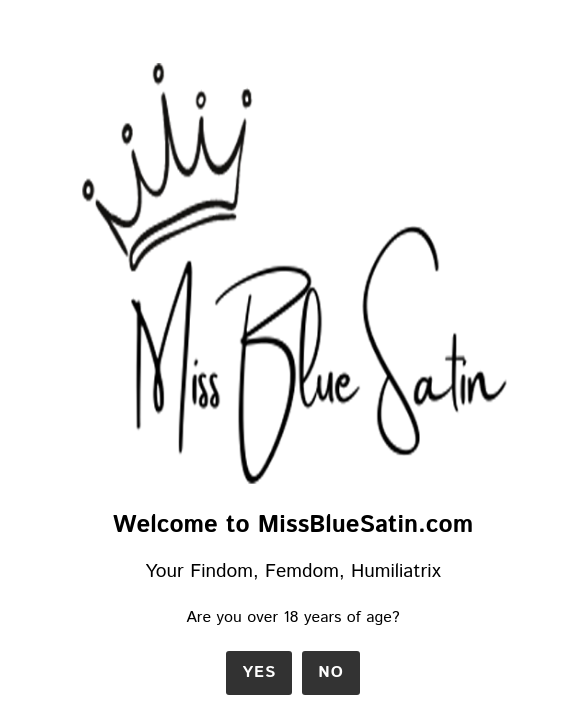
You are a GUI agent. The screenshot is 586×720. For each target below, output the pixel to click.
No (331, 672)
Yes (259, 672)
